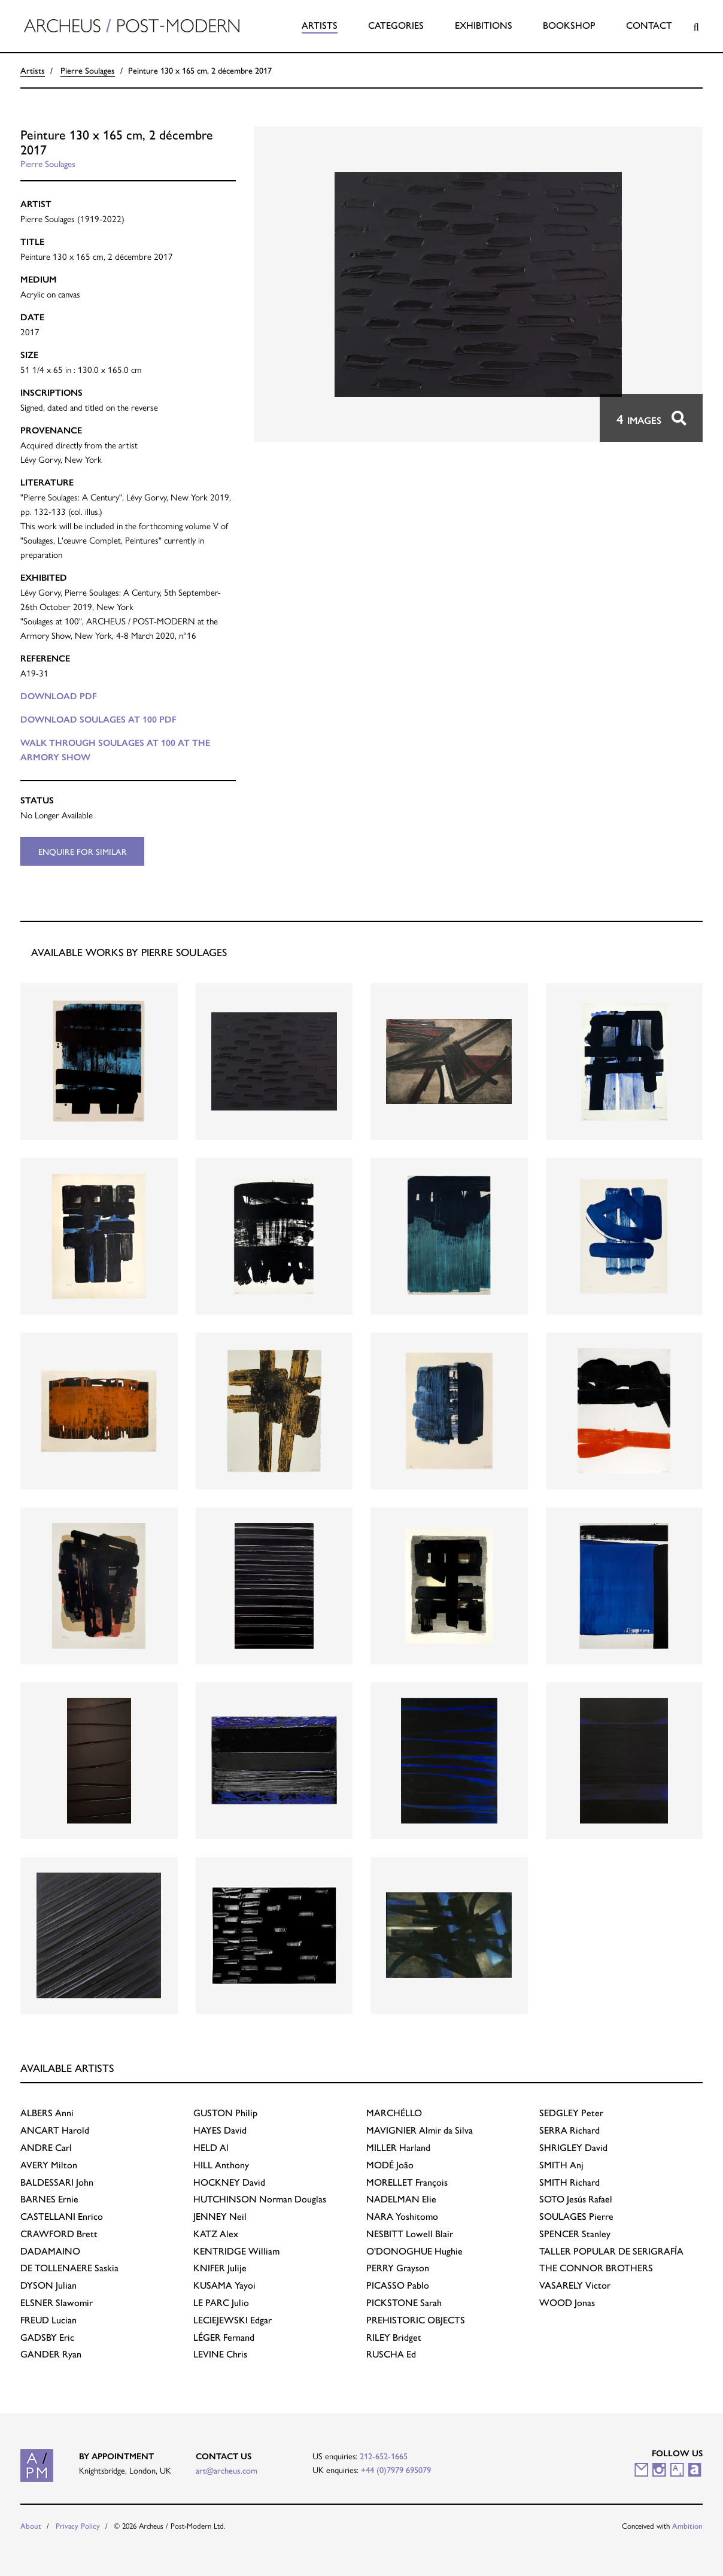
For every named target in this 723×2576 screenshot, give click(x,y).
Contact (649, 25)
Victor (574, 2285)
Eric (47, 2337)
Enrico (61, 2216)
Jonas (567, 2302)
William (236, 2251)
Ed (391, 2353)
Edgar (232, 2319)
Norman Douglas (259, 2198)
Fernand (223, 2337)
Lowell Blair (409, 2233)
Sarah (404, 2302)
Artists (320, 25)
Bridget (393, 2337)
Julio (221, 2302)
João (390, 2164)
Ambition (687, 2525)
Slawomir (56, 2302)
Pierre (576, 2216)
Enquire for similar (82, 851)
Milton (48, 2164)
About (30, 2525)
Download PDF (58, 696)
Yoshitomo (402, 2216)
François (407, 2182)
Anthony (221, 2164)
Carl (46, 2147)
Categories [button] (396, 25)
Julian (48, 2285)
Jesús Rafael (575, 2198)
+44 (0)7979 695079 (396, 2469)
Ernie (49, 2198)
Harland (398, 2147)
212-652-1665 (384, 2456)
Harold (54, 2130)
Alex (215, 2233)
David (220, 2130)
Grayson (397, 2267)
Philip (225, 2112)
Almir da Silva (419, 2130)
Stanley (574, 2233)
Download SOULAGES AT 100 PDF (98, 719)
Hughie (414, 2251)
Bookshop (569, 25)
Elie (401, 2198)
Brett (59, 2233)
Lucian (48, 2319)
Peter (571, 2112)
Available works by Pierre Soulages (129, 951)
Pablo (397, 2285)
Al (211, 2147)
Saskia (69, 2267)
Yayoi (224, 2285)
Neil (220, 2216)
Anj (561, 2164)
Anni (47, 2112)
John (56, 2182)
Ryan (50, 2353)
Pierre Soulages (87, 70)
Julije (220, 2267)
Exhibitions (483, 25)
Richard (569, 2130)
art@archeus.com (226, 2470)
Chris (220, 2353)
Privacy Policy (78, 2525)
